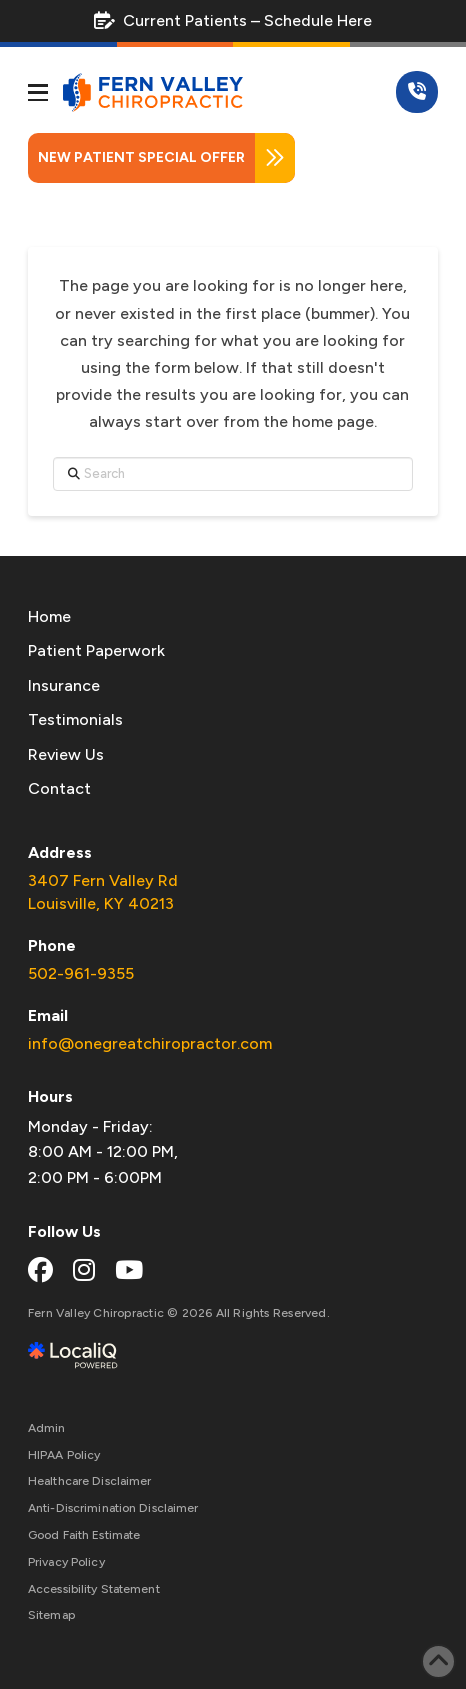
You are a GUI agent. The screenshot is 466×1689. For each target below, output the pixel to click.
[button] (38, 93)
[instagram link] (84, 1270)
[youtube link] (129, 1270)
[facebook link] (40, 1270)
